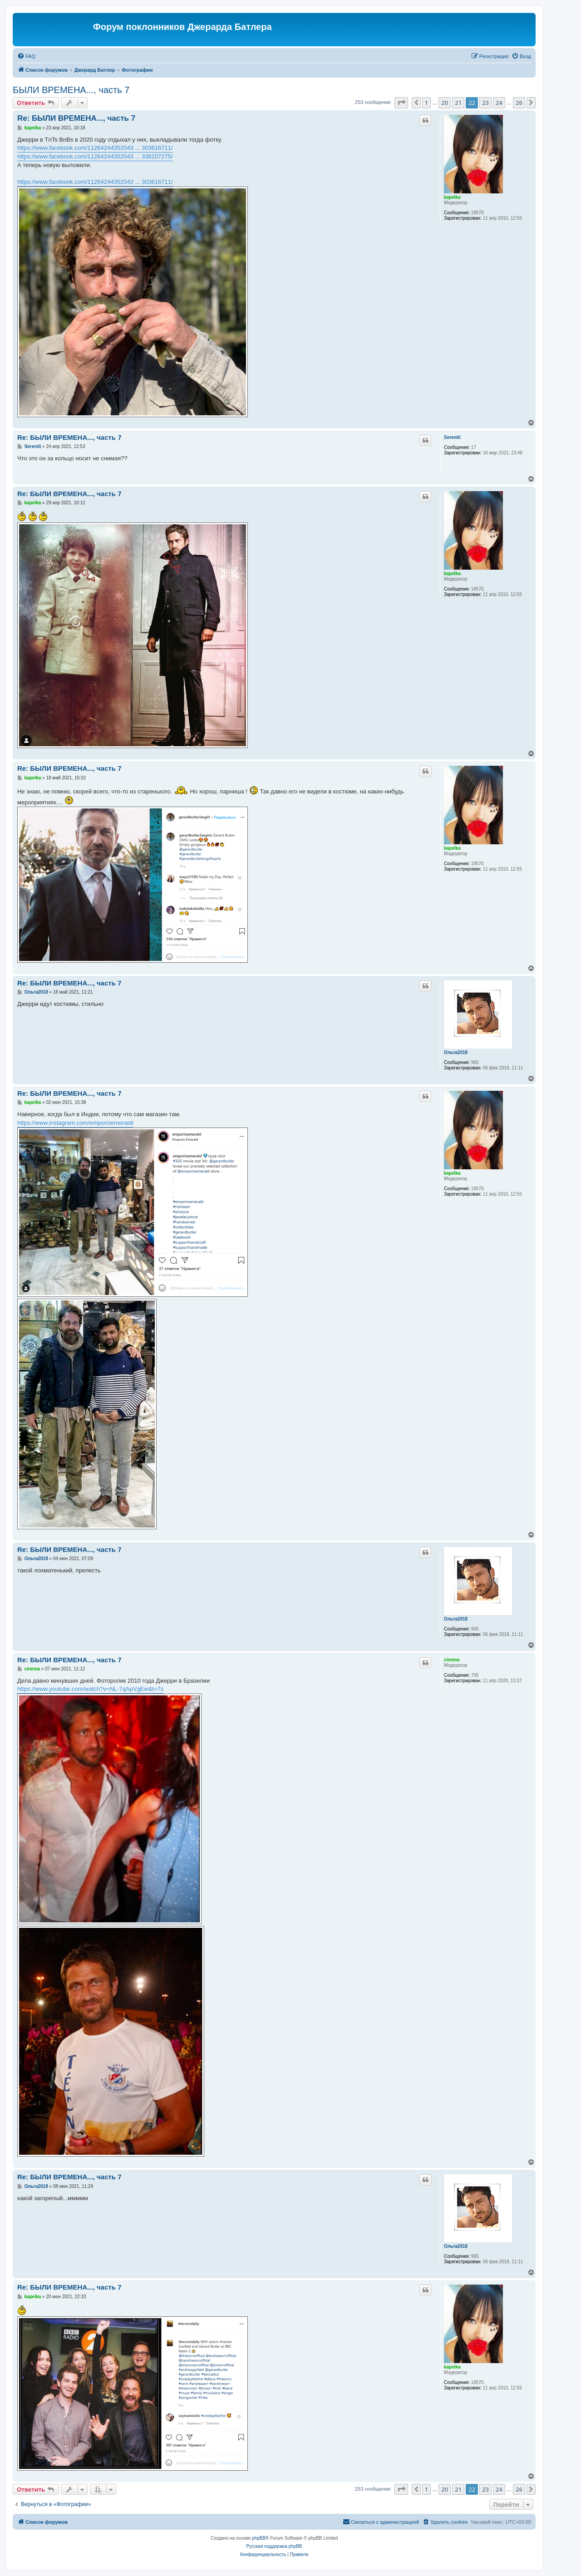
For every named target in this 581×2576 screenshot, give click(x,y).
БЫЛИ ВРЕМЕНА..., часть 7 (71, 90)
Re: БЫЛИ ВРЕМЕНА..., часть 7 (76, 118)
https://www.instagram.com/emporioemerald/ (75, 1122)
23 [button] (485, 103)
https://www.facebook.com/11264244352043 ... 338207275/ (95, 156)
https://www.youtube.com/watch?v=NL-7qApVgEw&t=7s (90, 1688)
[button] (401, 102)
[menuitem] (26, 56)
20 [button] (444, 103)
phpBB (259, 2538)
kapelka (452, 197)
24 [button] (499, 103)
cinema (451, 1659)
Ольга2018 (456, 1052)
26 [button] (519, 103)
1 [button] (426, 103)
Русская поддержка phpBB (274, 2546)
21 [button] (458, 103)
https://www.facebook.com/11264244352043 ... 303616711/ (95, 147)
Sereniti (452, 437)
